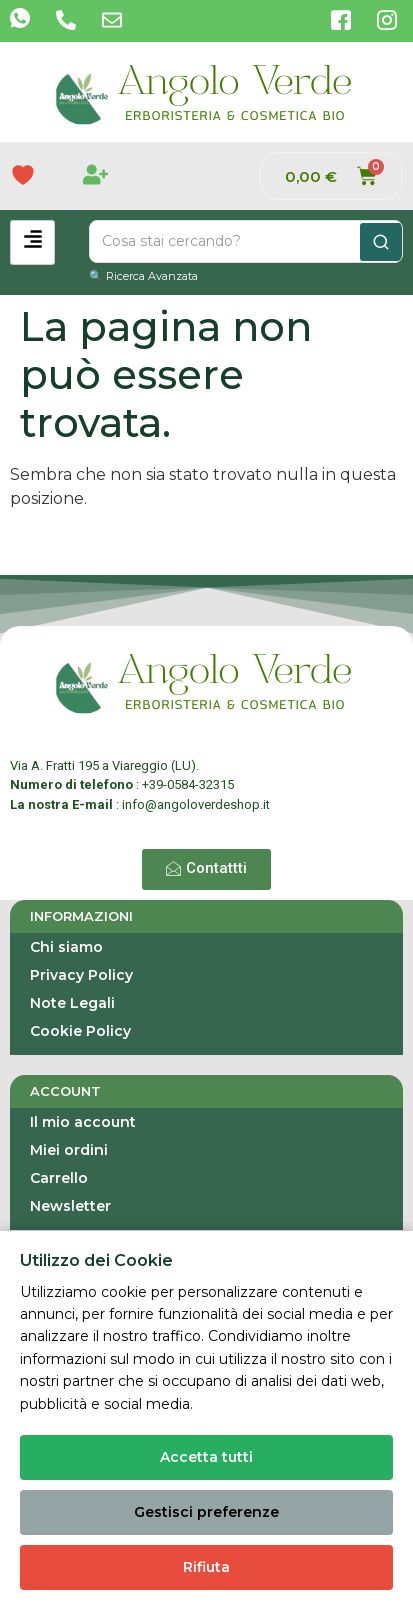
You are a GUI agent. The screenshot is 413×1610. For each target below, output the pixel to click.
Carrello (59, 1178)
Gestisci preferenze (206, 1512)
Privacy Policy (81, 975)
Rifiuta (206, 1567)
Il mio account (83, 1122)
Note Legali (72, 1003)
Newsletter (70, 1206)
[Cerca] (381, 242)
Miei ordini (69, 1150)
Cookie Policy (80, 1031)
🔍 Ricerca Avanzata (143, 276)
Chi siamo (66, 947)
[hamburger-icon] (32, 242)
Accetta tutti (206, 1457)
